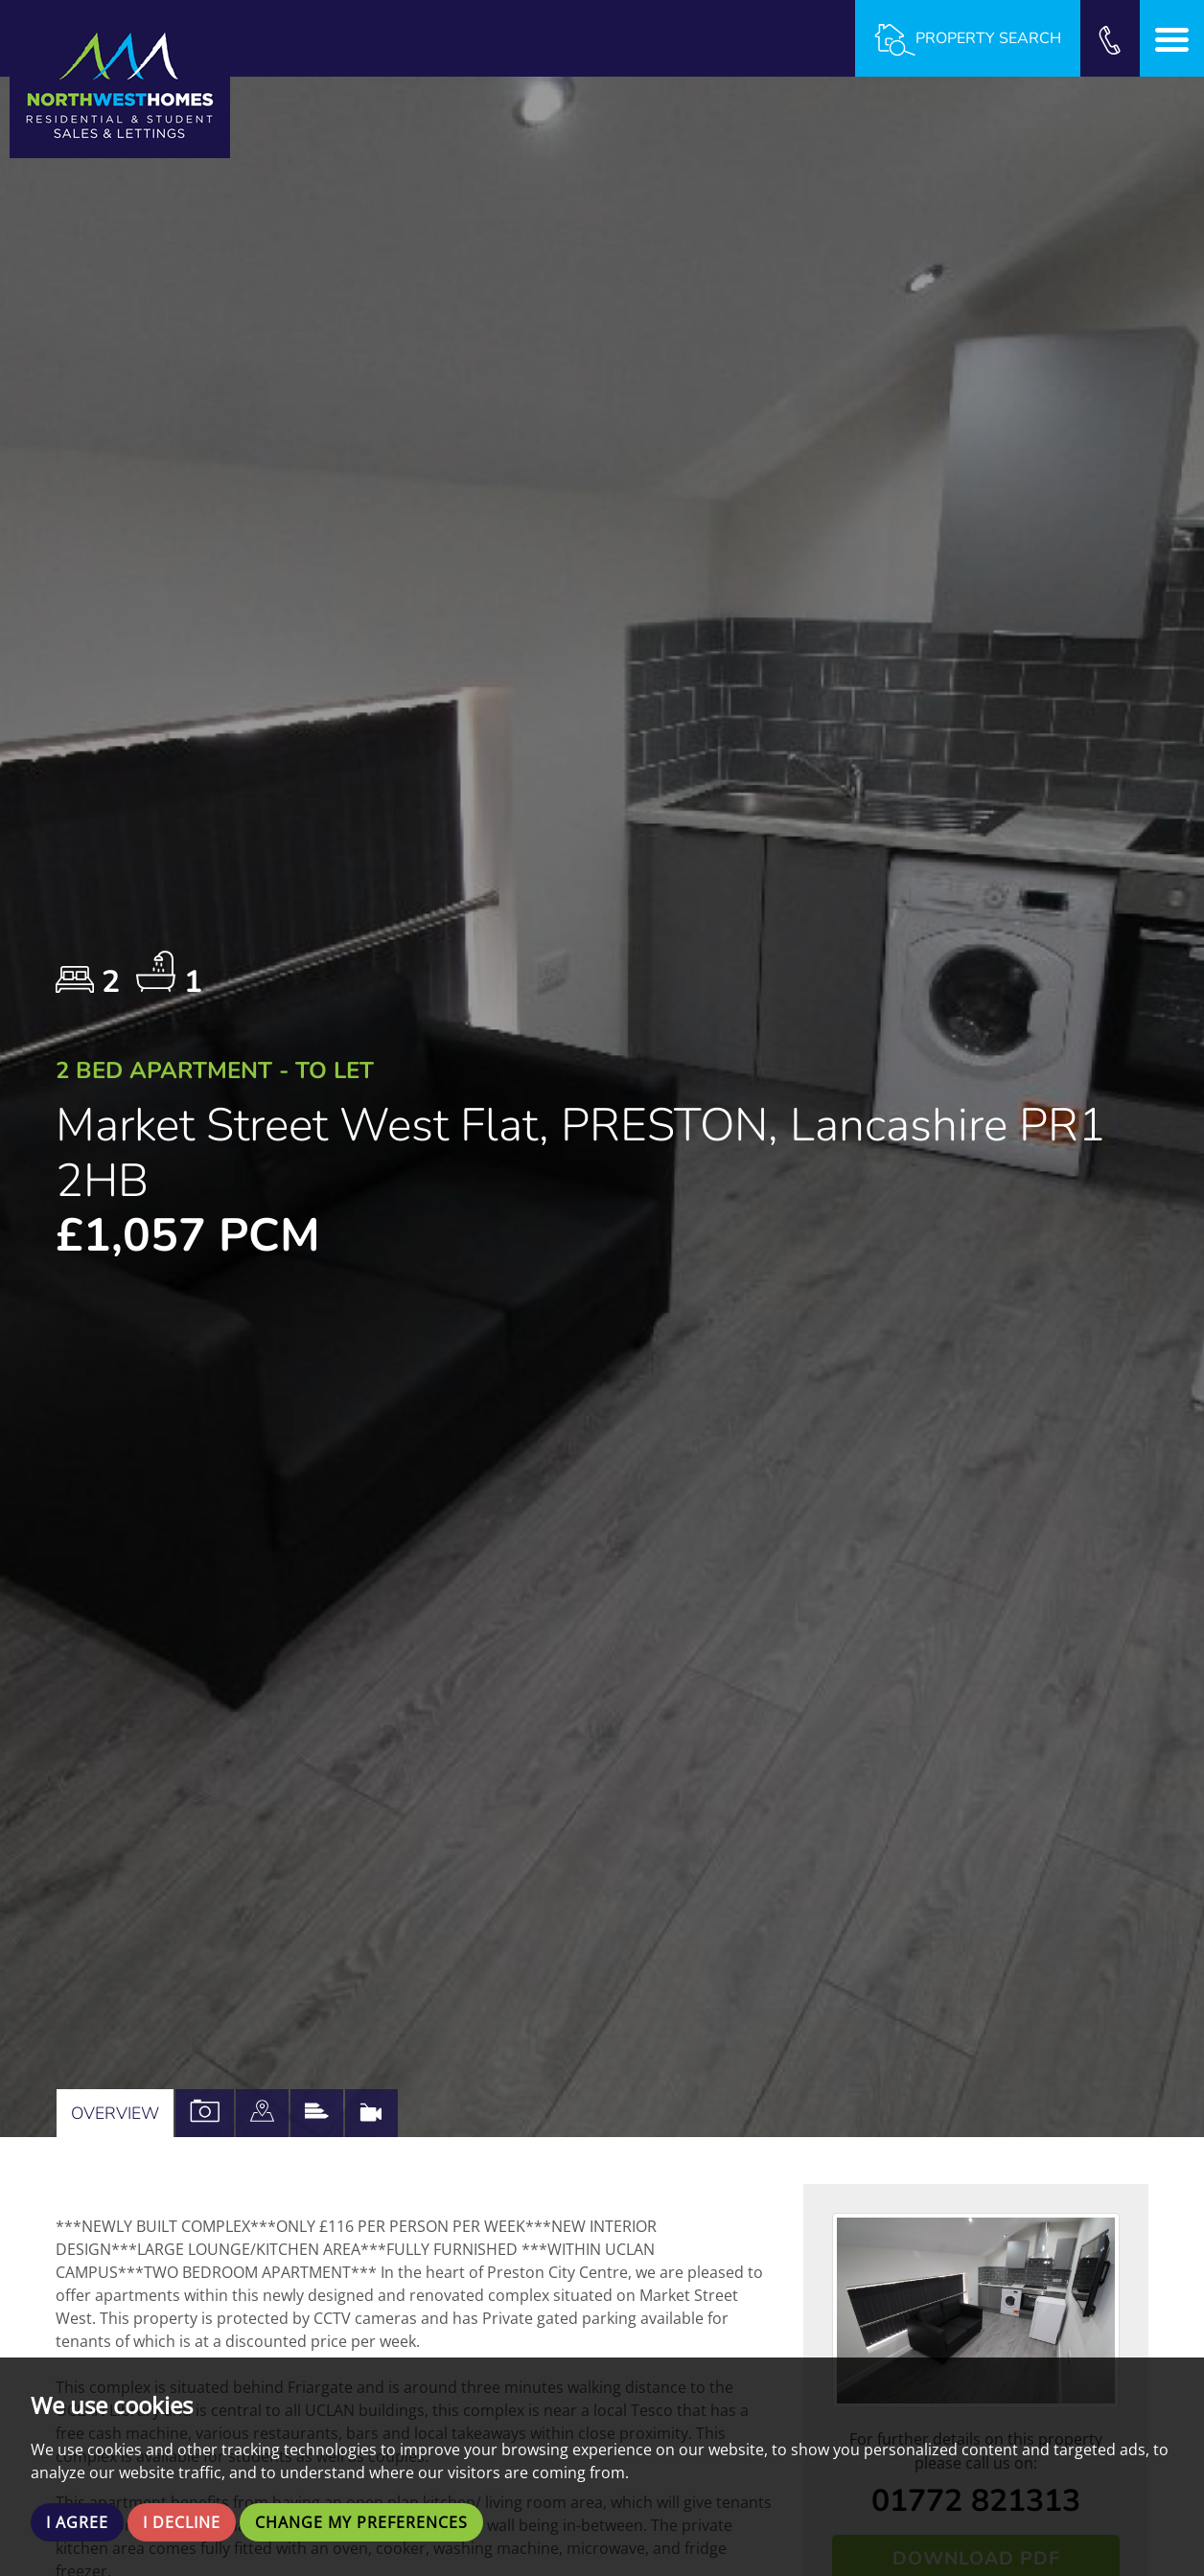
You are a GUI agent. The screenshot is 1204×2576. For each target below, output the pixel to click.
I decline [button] (181, 2522)
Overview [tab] (115, 2113)
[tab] (262, 2113)
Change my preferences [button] (361, 2522)
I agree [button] (77, 2522)
